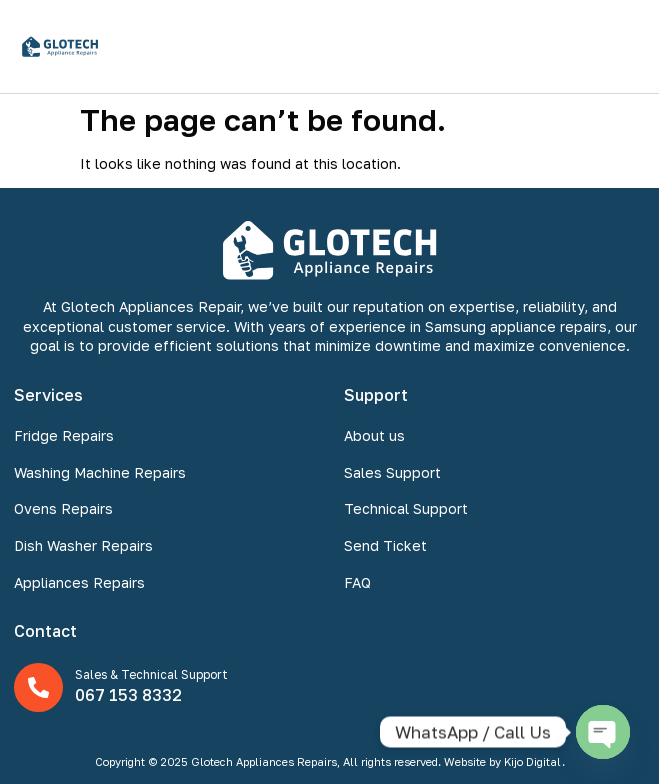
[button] (622, 46)
